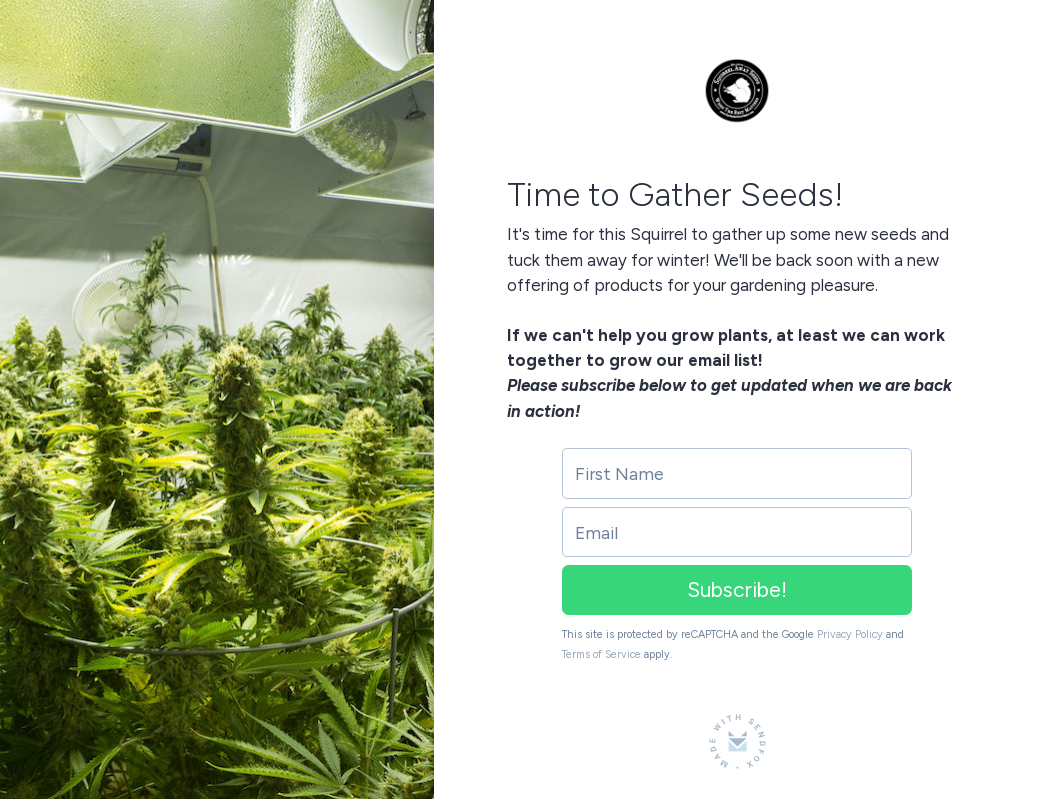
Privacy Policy (850, 634)
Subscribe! (737, 589)
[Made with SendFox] (737, 741)
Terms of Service (601, 654)
